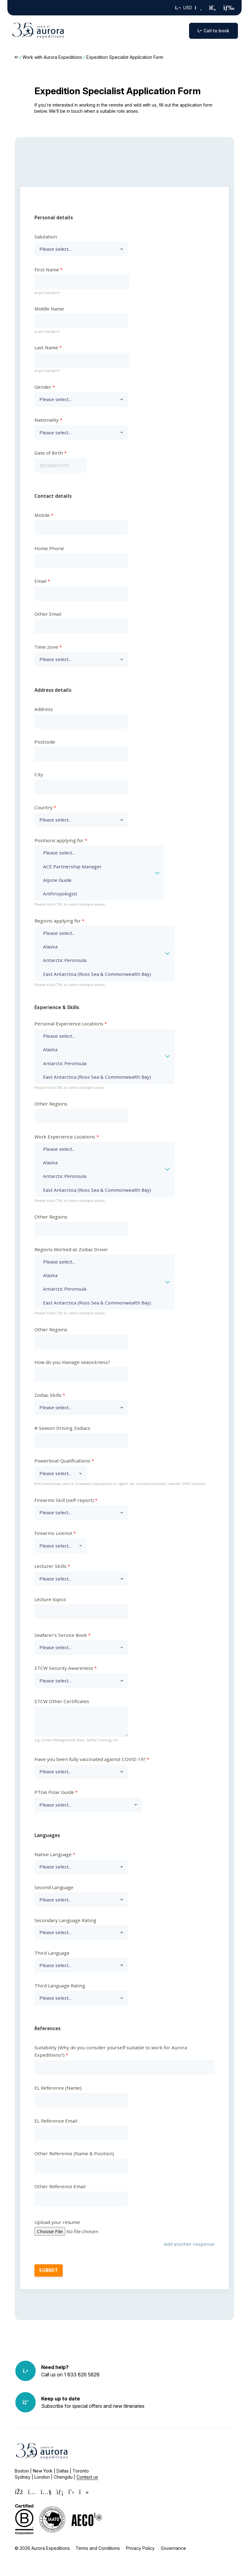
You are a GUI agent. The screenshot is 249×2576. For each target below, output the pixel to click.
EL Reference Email (55, 2121)
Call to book (213, 30)
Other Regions (50, 1104)
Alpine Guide (95, 880)
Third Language (51, 1953)
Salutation (45, 236)
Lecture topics (50, 1599)
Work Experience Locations (64, 1137)
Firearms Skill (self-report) (64, 1500)
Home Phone (49, 548)
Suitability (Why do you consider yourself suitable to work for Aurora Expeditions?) (110, 2051)
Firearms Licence (53, 1533)
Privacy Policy (140, 2548)
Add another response (189, 2244)
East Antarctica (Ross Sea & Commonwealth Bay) (100, 973)
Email (40, 581)
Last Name (46, 347)
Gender (42, 387)
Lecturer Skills (50, 1566)
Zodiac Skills (47, 1395)
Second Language (53, 1887)
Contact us (87, 2477)
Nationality (46, 420)
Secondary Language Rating (65, 1920)
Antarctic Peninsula (100, 960)
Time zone (46, 647)
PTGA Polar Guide (54, 1792)
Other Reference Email (59, 2186)
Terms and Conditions (98, 2548)
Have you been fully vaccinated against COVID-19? (90, 1759)
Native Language (53, 1854)
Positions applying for (59, 840)
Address (43, 709)
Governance (173, 2548)
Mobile (42, 515)
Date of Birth (48, 453)
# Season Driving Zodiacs (62, 1428)
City (38, 774)
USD (188, 7)
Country (43, 807)
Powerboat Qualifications (62, 1461)
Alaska (100, 946)
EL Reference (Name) (57, 2088)
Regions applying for (57, 921)
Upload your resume (57, 2222)
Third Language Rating (59, 1985)
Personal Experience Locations (68, 1023)
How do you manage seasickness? (72, 1362)
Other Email (47, 614)
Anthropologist (95, 893)
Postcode (44, 742)
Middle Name (49, 309)
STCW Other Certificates (61, 1701)
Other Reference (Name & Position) (74, 2153)
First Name (46, 269)
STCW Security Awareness (63, 1668)
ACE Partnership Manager (95, 866)
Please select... (95, 852)
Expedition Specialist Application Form (124, 57)
